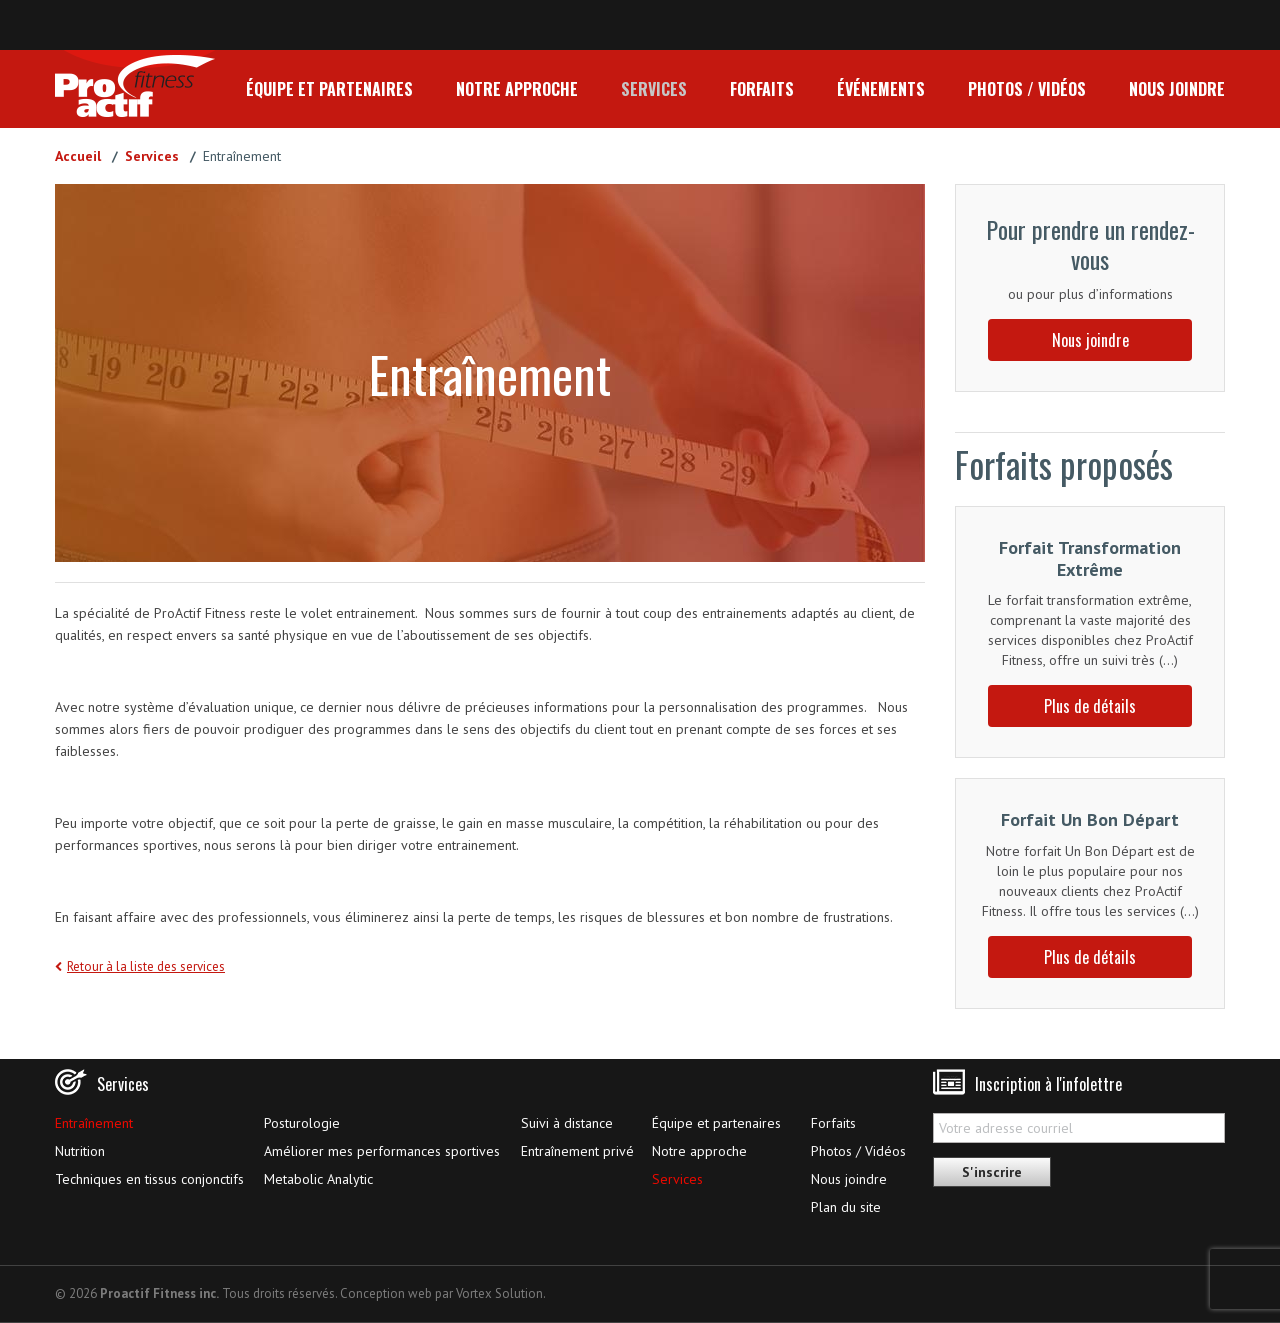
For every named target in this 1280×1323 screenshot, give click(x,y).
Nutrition (80, 1151)
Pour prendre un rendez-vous (1090, 244)
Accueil (78, 156)
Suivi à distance (567, 1123)
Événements (881, 89)
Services (654, 89)
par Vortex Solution (489, 1293)
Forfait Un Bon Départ (1090, 819)
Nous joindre (1177, 89)
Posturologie (302, 1123)
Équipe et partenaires (329, 89)
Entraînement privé (577, 1151)
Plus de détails (1090, 706)
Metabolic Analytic (318, 1179)
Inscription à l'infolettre (1048, 1084)
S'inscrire (992, 1172)
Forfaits (762, 89)
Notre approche (517, 89)
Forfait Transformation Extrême (1090, 558)
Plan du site (846, 1207)
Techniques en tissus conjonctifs (149, 1179)
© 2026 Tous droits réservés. (196, 1293)
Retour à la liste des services (146, 966)
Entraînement (94, 1123)
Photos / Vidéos (1027, 89)
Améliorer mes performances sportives (382, 1151)
